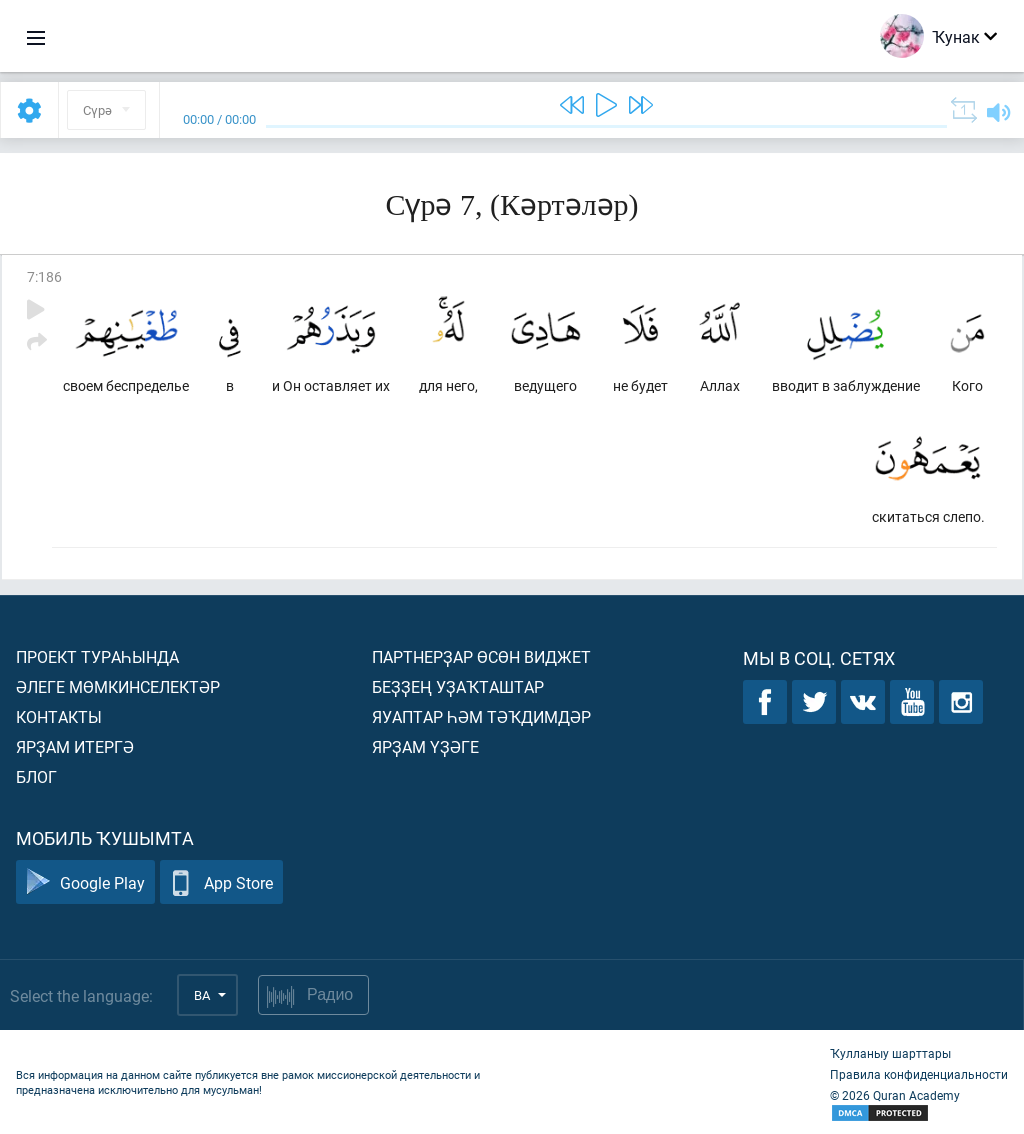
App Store (221, 882)
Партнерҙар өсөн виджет (481, 656)
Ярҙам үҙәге (425, 746)
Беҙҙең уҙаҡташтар (458, 686)
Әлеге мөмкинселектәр (118, 686)
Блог (36, 776)
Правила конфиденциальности (919, 1074)
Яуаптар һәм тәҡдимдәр (481, 716)
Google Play (85, 882)
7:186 (44, 276)
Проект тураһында (97, 656)
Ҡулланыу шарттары (890, 1053)
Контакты (59, 716)
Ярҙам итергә (75, 746)
